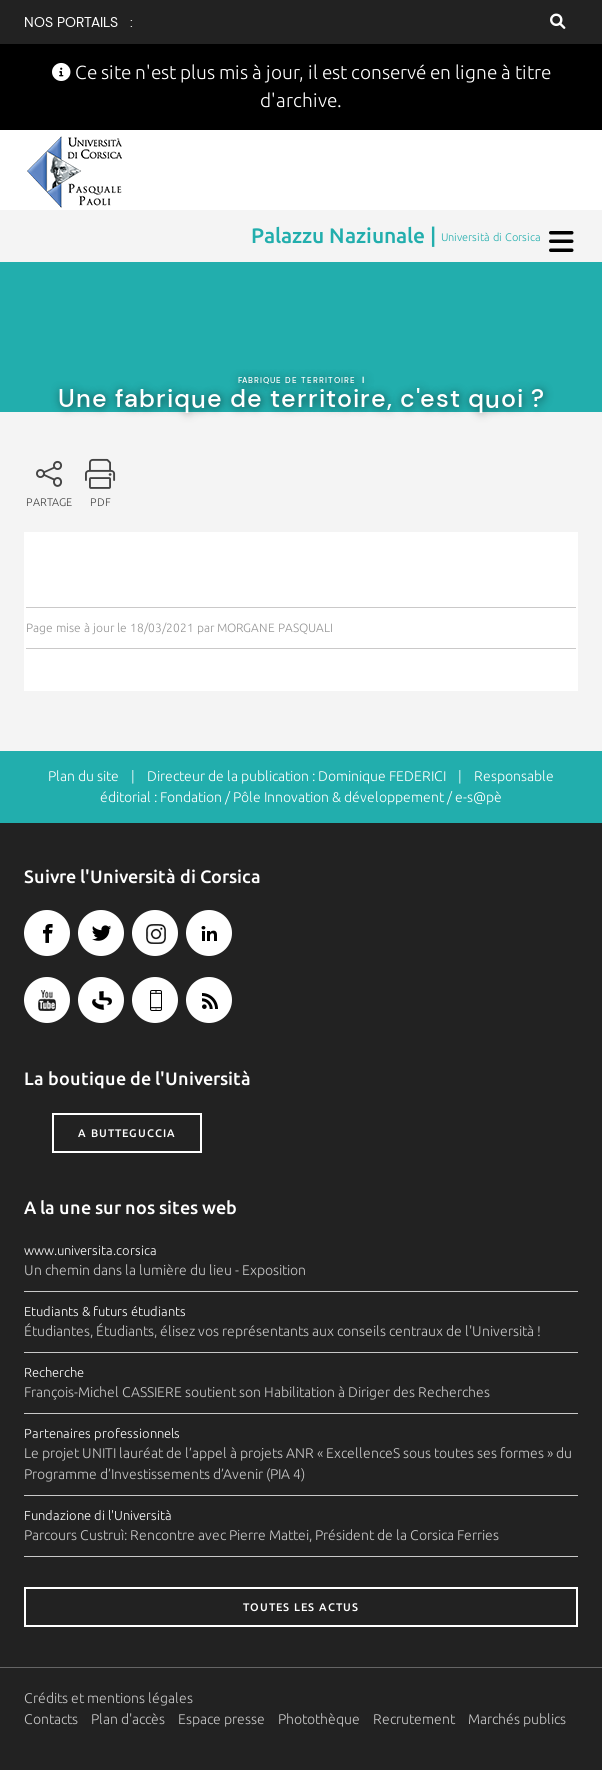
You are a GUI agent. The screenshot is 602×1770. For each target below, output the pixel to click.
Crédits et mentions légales (108, 1698)
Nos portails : (78, 22)
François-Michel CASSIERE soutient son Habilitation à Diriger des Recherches (257, 1392)
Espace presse (221, 1719)
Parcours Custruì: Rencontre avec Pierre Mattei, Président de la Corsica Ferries (261, 1535)
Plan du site (83, 776)
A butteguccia (127, 1133)
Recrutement (414, 1719)
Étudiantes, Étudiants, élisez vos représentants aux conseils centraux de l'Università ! (282, 1331)
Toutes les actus (301, 1607)
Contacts (51, 1719)
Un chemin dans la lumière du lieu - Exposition (165, 1270)
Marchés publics (517, 1719)
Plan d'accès (128, 1719)
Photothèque (319, 1719)
